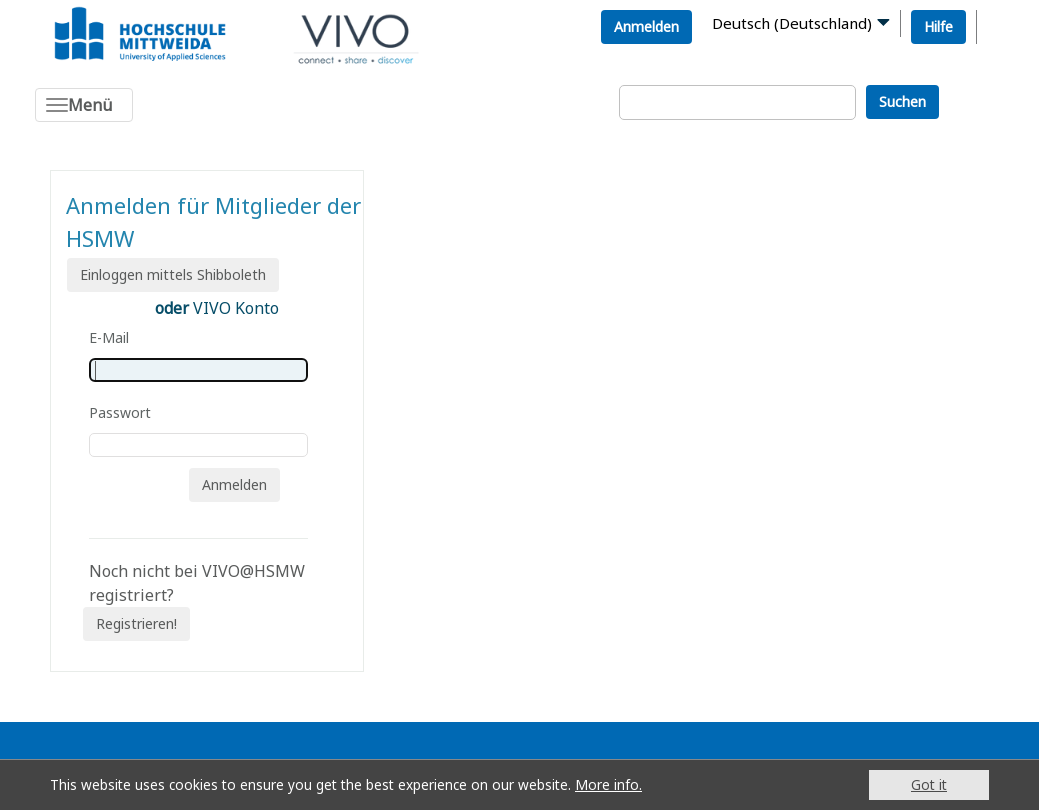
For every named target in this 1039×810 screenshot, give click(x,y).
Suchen (902, 101)
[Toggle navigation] (84, 105)
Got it (929, 784)
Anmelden (646, 26)
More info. (608, 784)
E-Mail (109, 337)
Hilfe (938, 26)
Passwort (120, 412)
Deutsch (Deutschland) (792, 23)
